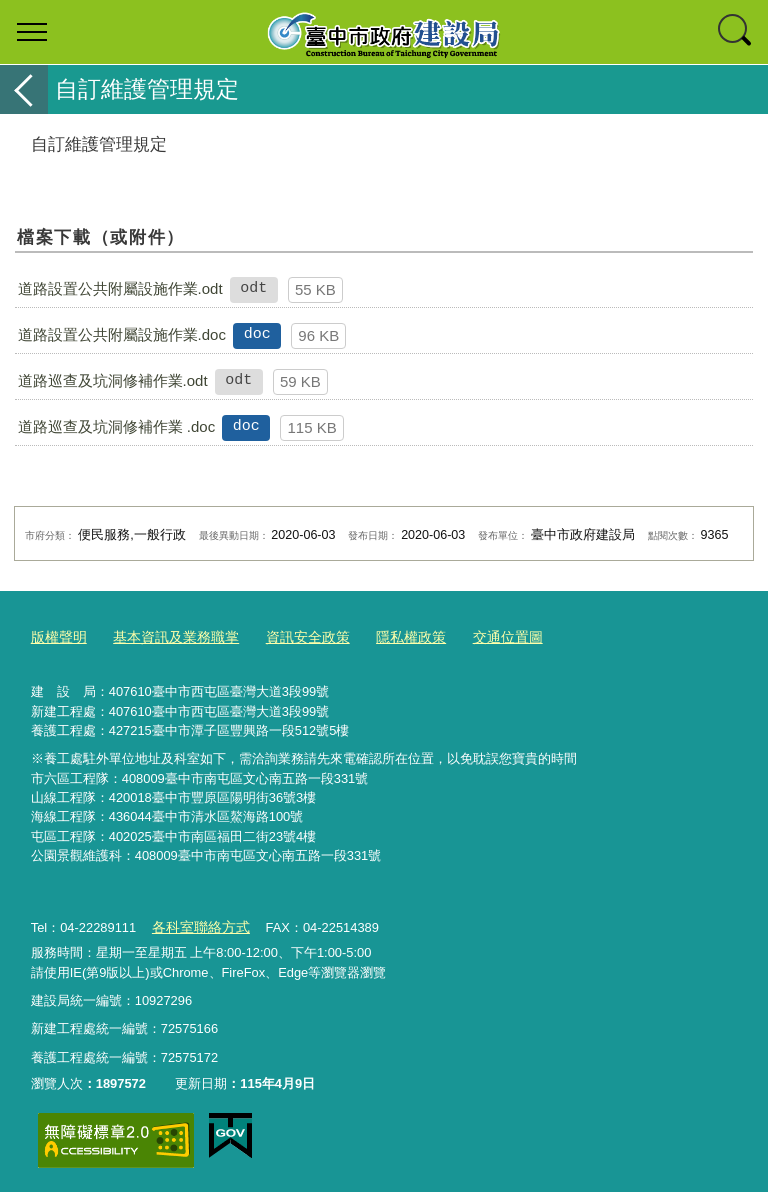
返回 (24, 89)
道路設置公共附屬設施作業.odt (120, 288)
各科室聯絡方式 (196, 923)
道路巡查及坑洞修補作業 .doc (117, 426)
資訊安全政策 (292, 636)
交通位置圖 (481, 636)
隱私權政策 (389, 636)
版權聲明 (57, 636)
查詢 (736, 32)
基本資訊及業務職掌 (167, 636)
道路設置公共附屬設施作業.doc (122, 334)
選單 (32, 32)
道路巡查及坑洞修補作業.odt (113, 380)
